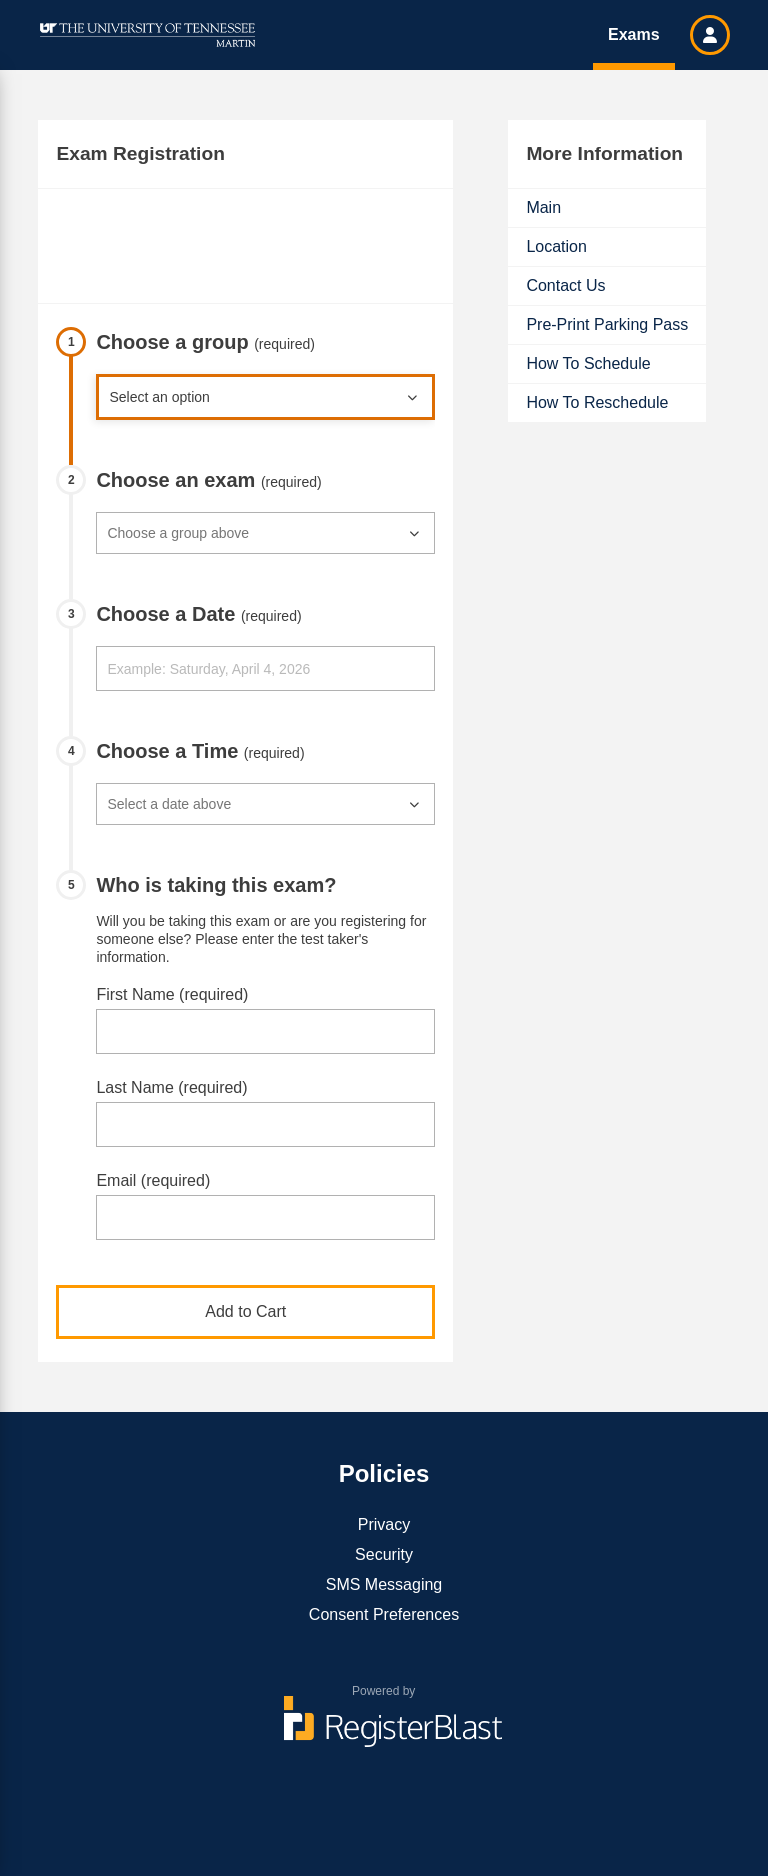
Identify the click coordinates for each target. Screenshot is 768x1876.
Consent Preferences (384, 1614)
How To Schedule (588, 363)
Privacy (384, 1524)
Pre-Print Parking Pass (607, 324)
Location (556, 246)
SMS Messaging (384, 1584)
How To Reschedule (597, 402)
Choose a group (205, 342)
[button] (710, 35)
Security (384, 1554)
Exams (634, 34)
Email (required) (153, 1180)
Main (543, 207)
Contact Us (565, 285)
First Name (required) (172, 994)
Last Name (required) (171, 1087)
